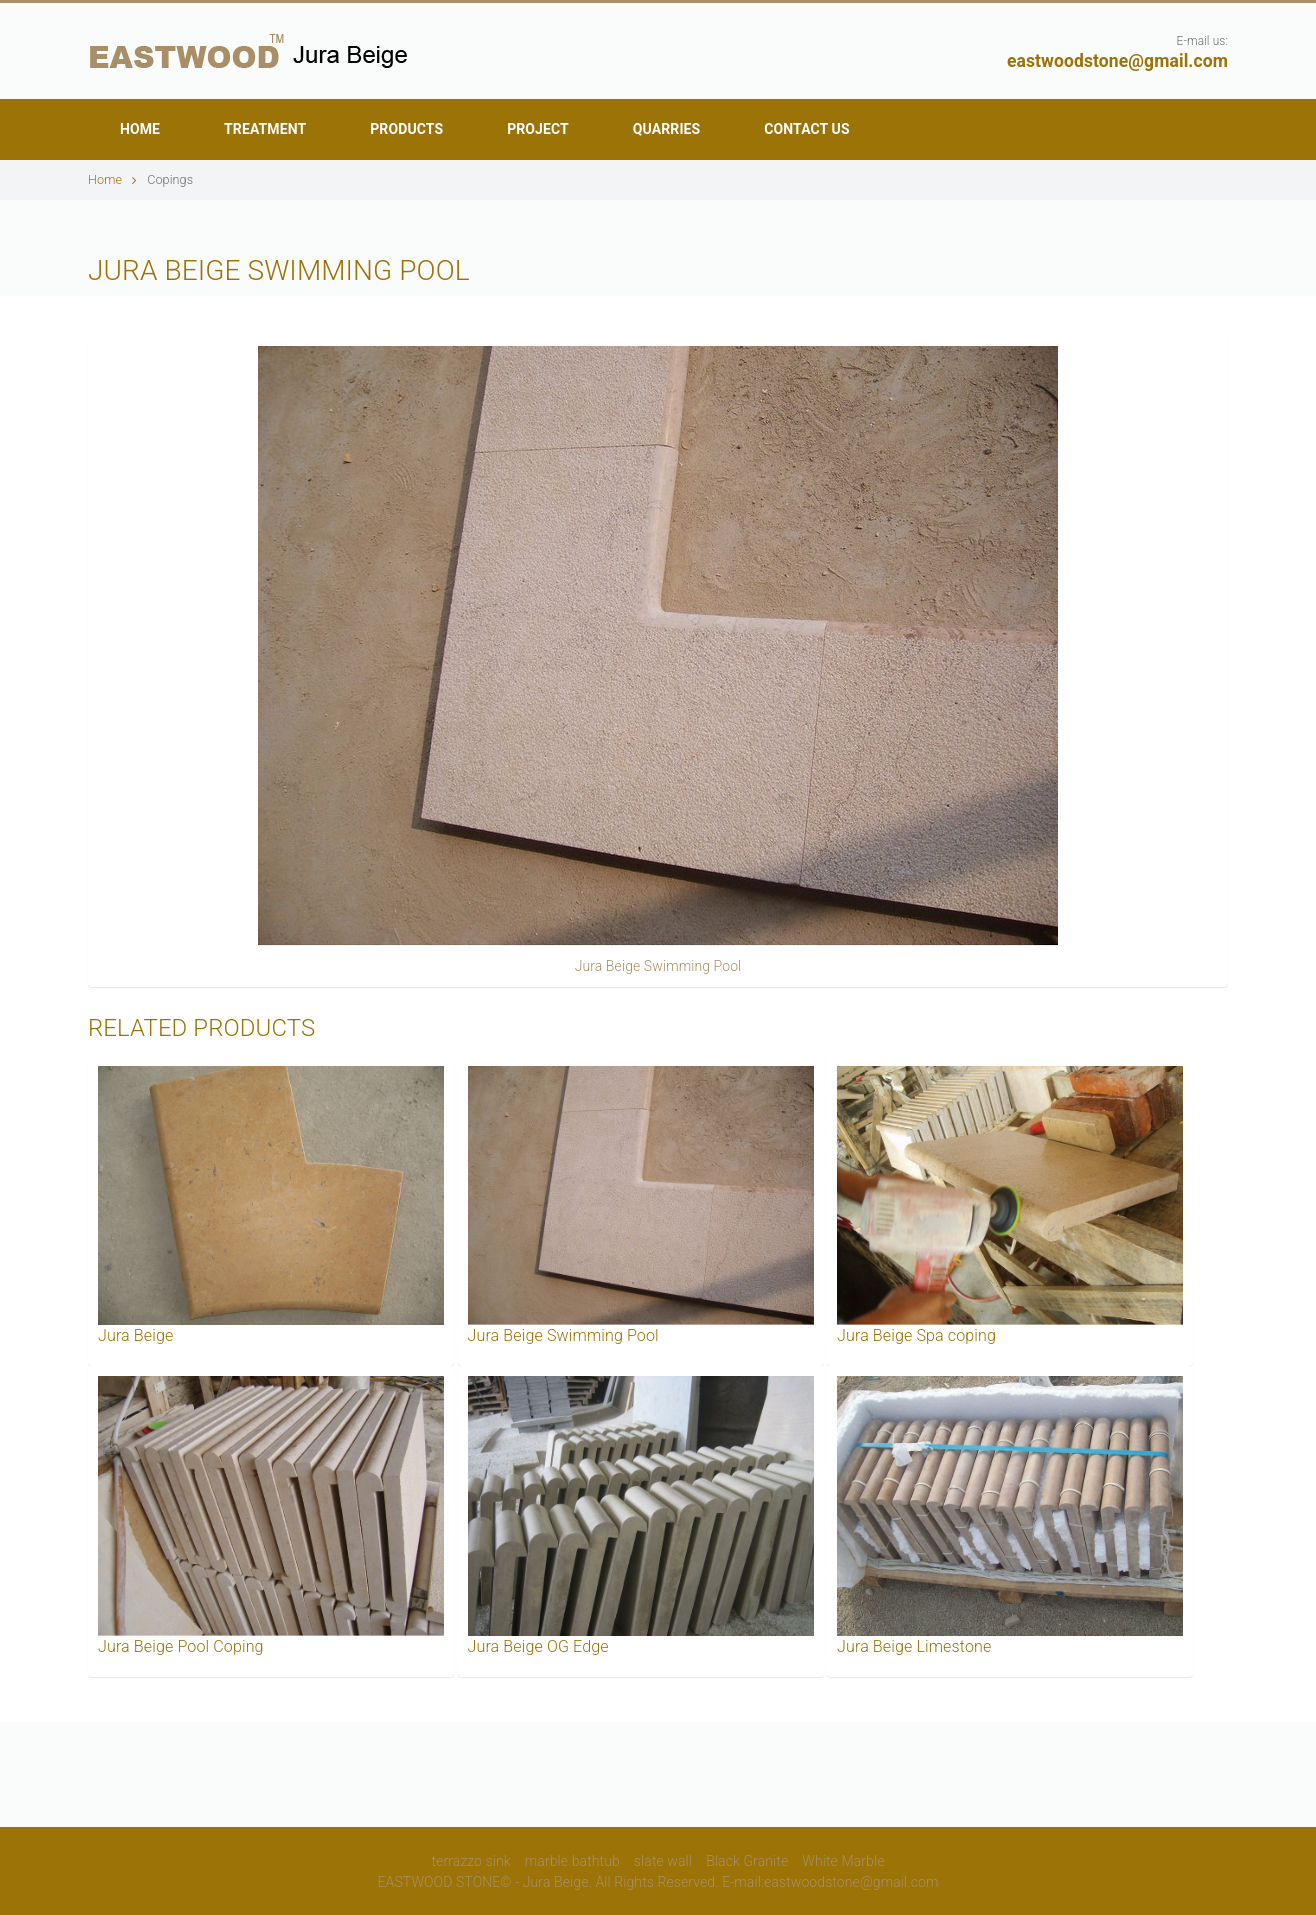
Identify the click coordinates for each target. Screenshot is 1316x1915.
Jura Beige (135, 1335)
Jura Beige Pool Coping (181, 1646)
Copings (170, 179)
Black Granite (747, 1861)
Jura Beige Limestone (914, 1646)
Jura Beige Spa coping (916, 1335)
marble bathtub (572, 1861)
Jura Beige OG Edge (538, 1646)
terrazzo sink (471, 1861)
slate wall (663, 1861)
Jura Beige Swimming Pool (658, 966)
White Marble (843, 1861)
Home (112, 179)
